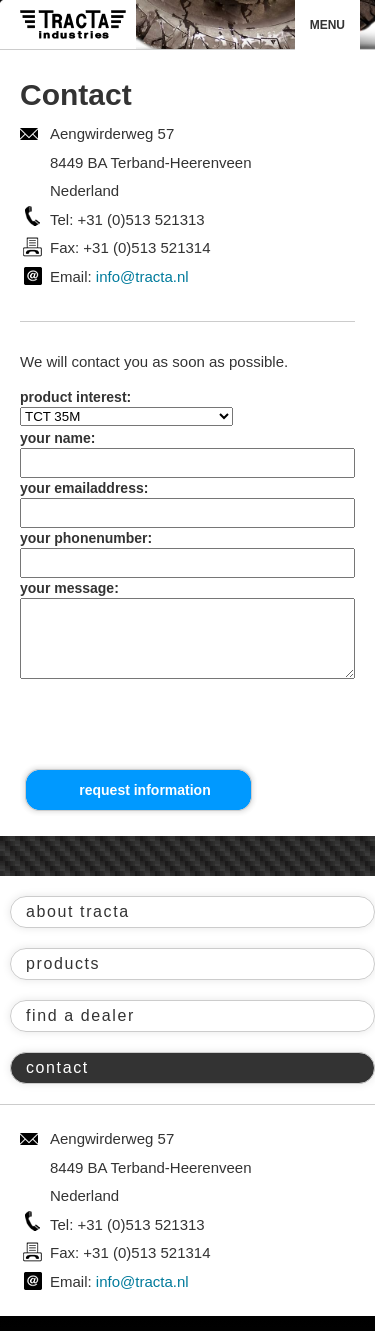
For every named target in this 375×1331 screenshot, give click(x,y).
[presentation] (170, 740)
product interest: (75, 397)
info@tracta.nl (142, 276)
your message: (69, 588)
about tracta (78, 926)
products (63, 978)
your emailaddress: (84, 488)
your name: (57, 438)
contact (57, 1082)
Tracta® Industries (73, 24)
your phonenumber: (86, 538)
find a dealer (80, 1030)
